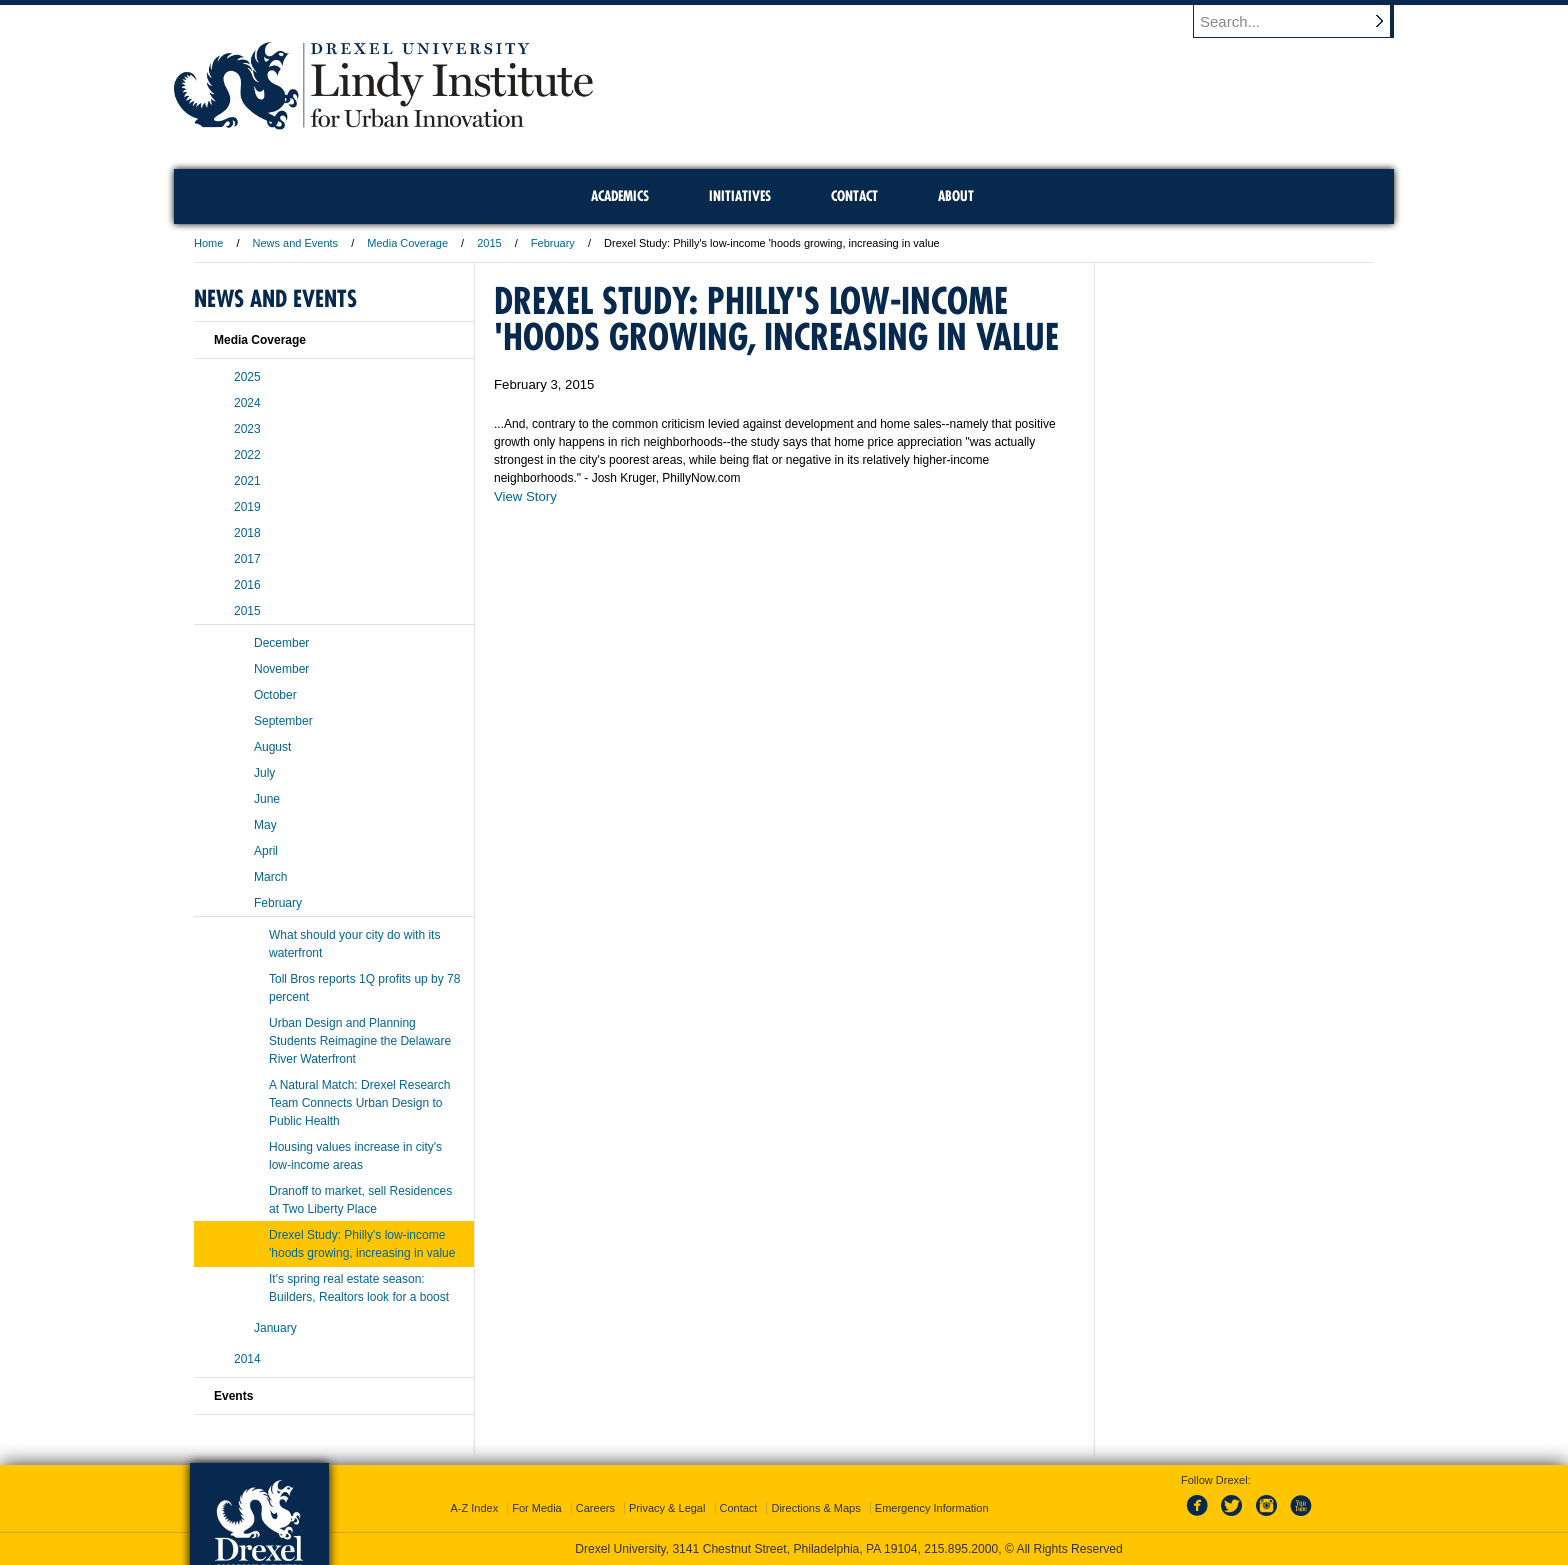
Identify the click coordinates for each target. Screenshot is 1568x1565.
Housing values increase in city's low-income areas (355, 1156)
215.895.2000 (961, 1549)
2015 (489, 243)
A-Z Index (474, 1508)
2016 (247, 585)
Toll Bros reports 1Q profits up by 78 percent (364, 988)
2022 (247, 455)
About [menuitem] (956, 196)
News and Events (296, 243)
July (264, 773)
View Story (525, 496)
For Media (537, 1508)
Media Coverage (407, 243)
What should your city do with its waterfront (354, 944)
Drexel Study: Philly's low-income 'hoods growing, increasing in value (362, 1244)
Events (233, 1396)
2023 (247, 429)
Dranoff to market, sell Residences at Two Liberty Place (360, 1200)
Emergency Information (932, 1508)
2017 (247, 559)
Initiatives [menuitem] (740, 196)
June (267, 799)
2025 (247, 377)
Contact (739, 1508)
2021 (247, 481)
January (275, 1328)
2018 (247, 533)
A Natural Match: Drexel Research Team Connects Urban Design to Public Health (359, 1103)
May (265, 825)
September (283, 721)
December (281, 643)
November (281, 669)
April (266, 851)
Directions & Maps (815, 1508)
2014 (247, 1359)
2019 (247, 507)
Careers (595, 1508)
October (275, 695)
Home (208, 243)
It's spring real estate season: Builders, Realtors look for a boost (359, 1288)
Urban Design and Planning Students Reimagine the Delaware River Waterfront (360, 1041)
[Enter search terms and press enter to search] (1303, 21)
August (272, 747)
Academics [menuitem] (620, 196)
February (553, 243)
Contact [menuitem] (854, 196)
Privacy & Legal (667, 1508)
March (270, 877)
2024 (247, 403)
